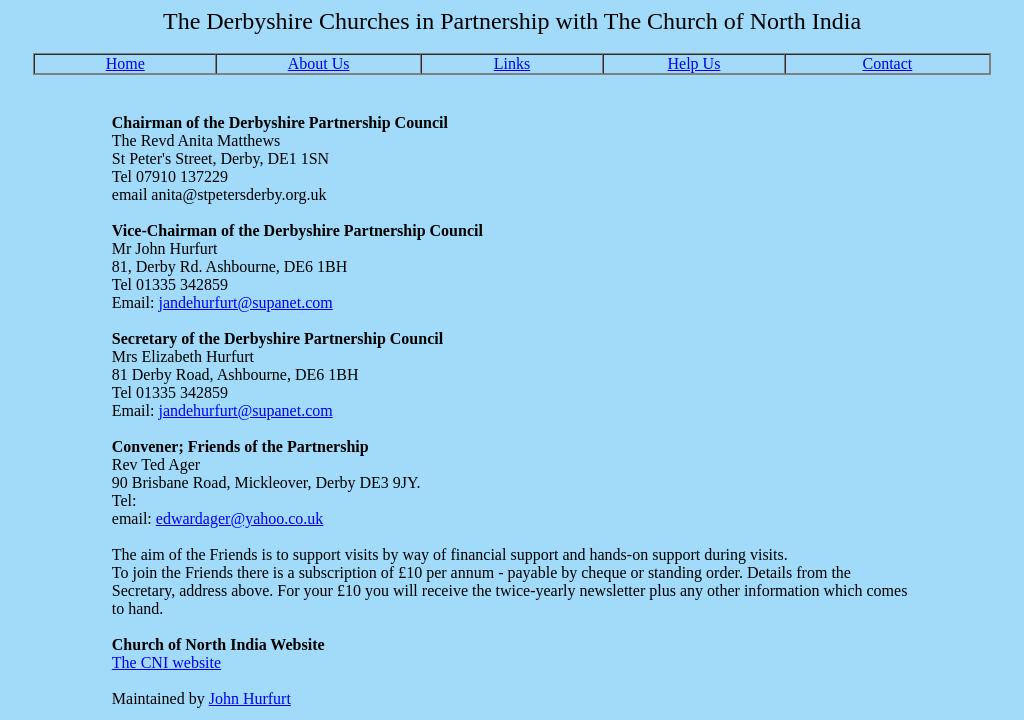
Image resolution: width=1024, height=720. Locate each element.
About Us (319, 63)
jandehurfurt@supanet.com (245, 302)
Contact (888, 63)
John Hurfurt (250, 698)
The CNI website (166, 662)
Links (512, 63)
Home (125, 63)
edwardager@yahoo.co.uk (240, 518)
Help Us (694, 63)
